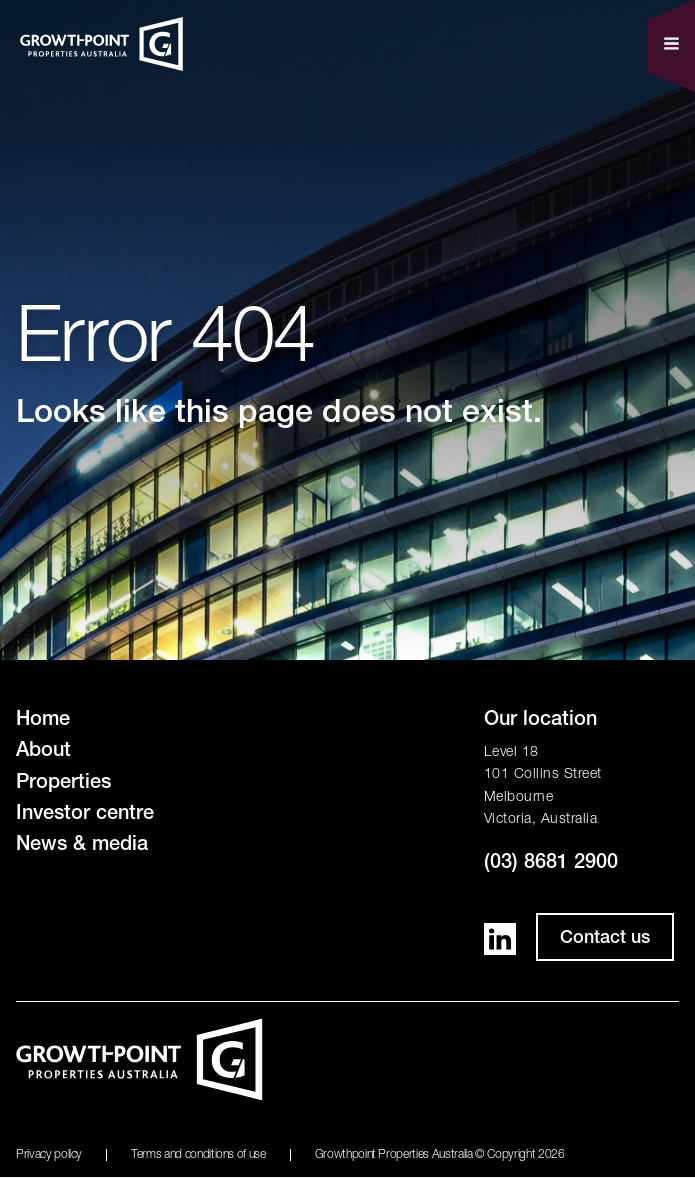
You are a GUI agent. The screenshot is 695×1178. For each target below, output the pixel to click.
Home (43, 721)
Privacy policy (49, 1155)
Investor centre (85, 815)
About (43, 752)
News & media (82, 846)
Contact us (605, 939)
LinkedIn (500, 939)
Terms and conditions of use (198, 1155)
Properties (63, 784)
